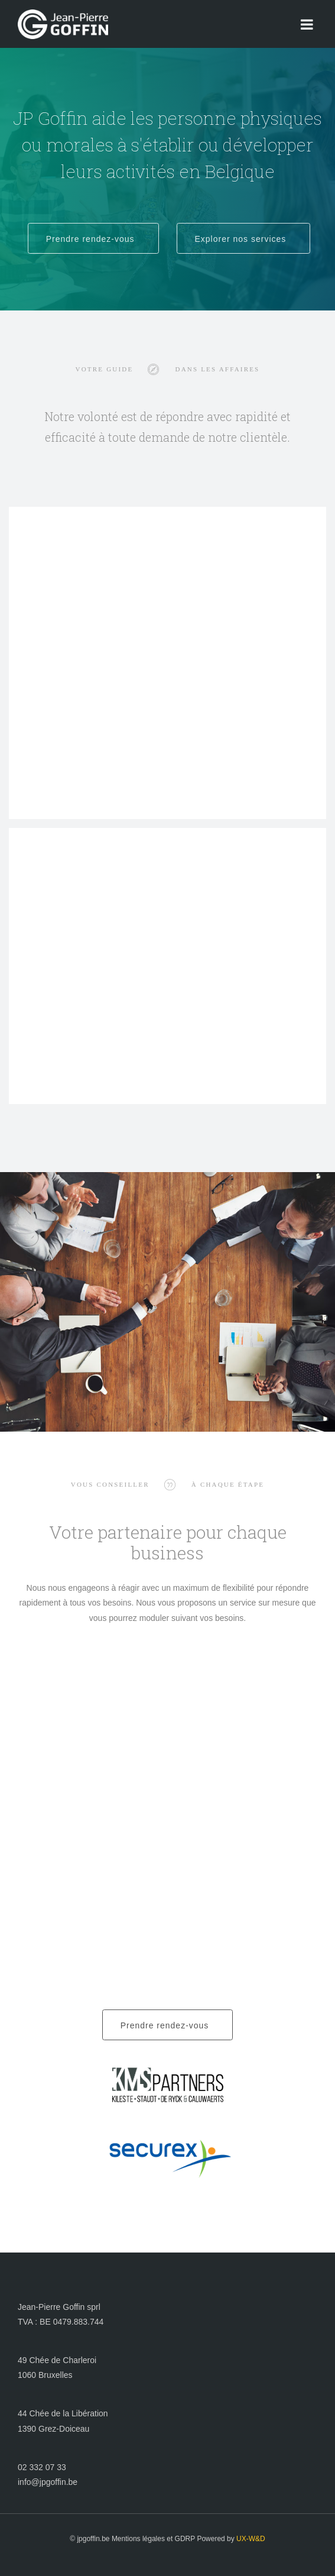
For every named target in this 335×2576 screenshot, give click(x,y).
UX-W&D (250, 2539)
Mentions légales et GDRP (153, 2539)
